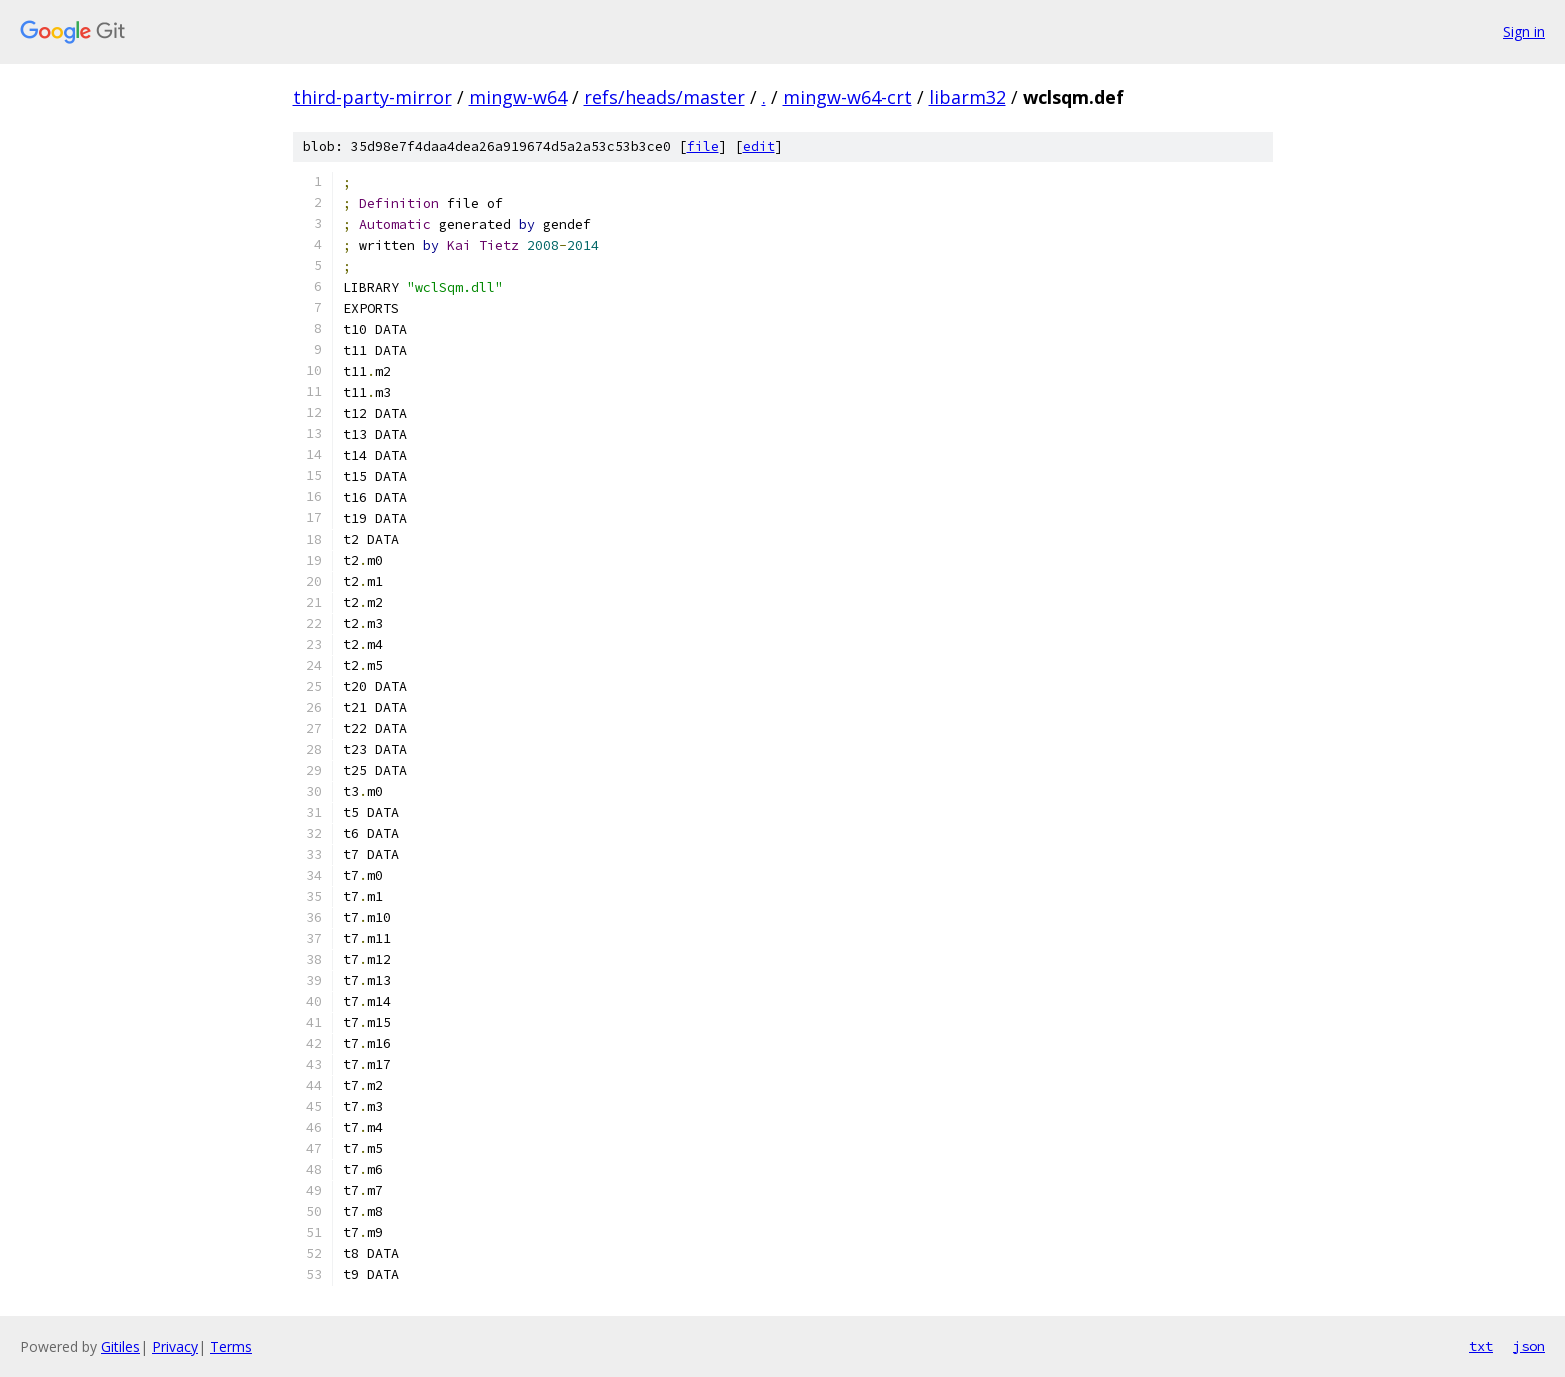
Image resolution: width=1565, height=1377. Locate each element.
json (1529, 1346)
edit (759, 146)
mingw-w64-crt (847, 97)
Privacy (175, 1346)
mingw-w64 (518, 97)
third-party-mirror (372, 97)
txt (1481, 1346)
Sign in (1524, 31)
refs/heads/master (664, 97)
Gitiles (120, 1346)
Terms (231, 1346)
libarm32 (967, 97)
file (703, 146)
